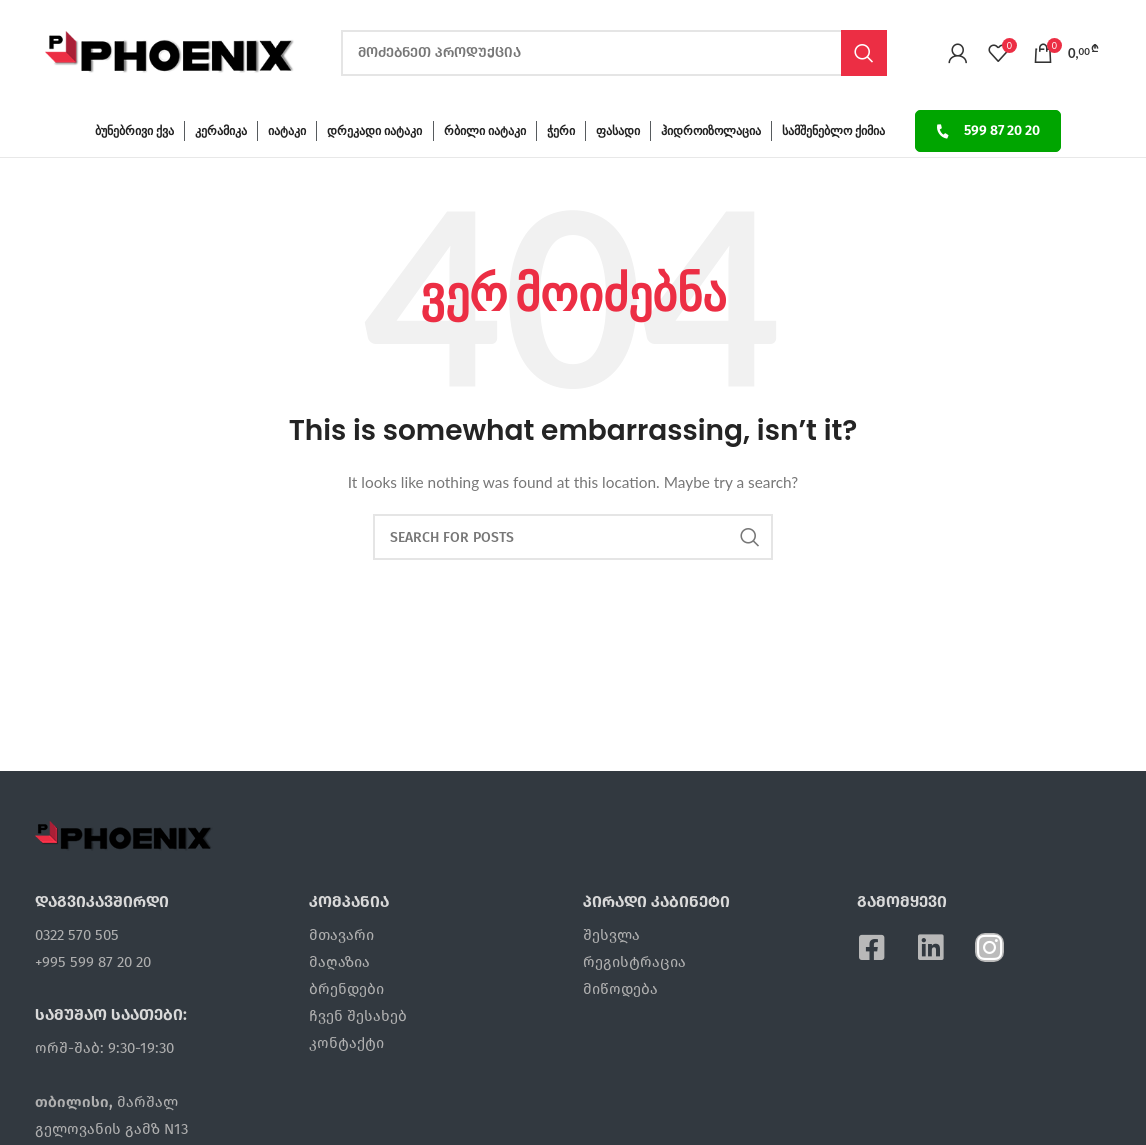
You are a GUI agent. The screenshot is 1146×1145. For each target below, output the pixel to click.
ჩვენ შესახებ (358, 1016)
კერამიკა (221, 131)
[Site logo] (170, 50)
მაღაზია (339, 962)
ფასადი (618, 131)
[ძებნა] (614, 53)
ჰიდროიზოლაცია (711, 131)
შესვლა (611, 935)
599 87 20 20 (987, 130)
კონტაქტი (346, 1043)
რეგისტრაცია (634, 962)
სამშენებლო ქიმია (833, 131)
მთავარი (341, 935)
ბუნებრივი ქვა (134, 131)
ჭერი (561, 131)
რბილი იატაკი (485, 131)
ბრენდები (346, 989)
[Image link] (124, 833)
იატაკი (287, 131)
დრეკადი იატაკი (374, 131)
